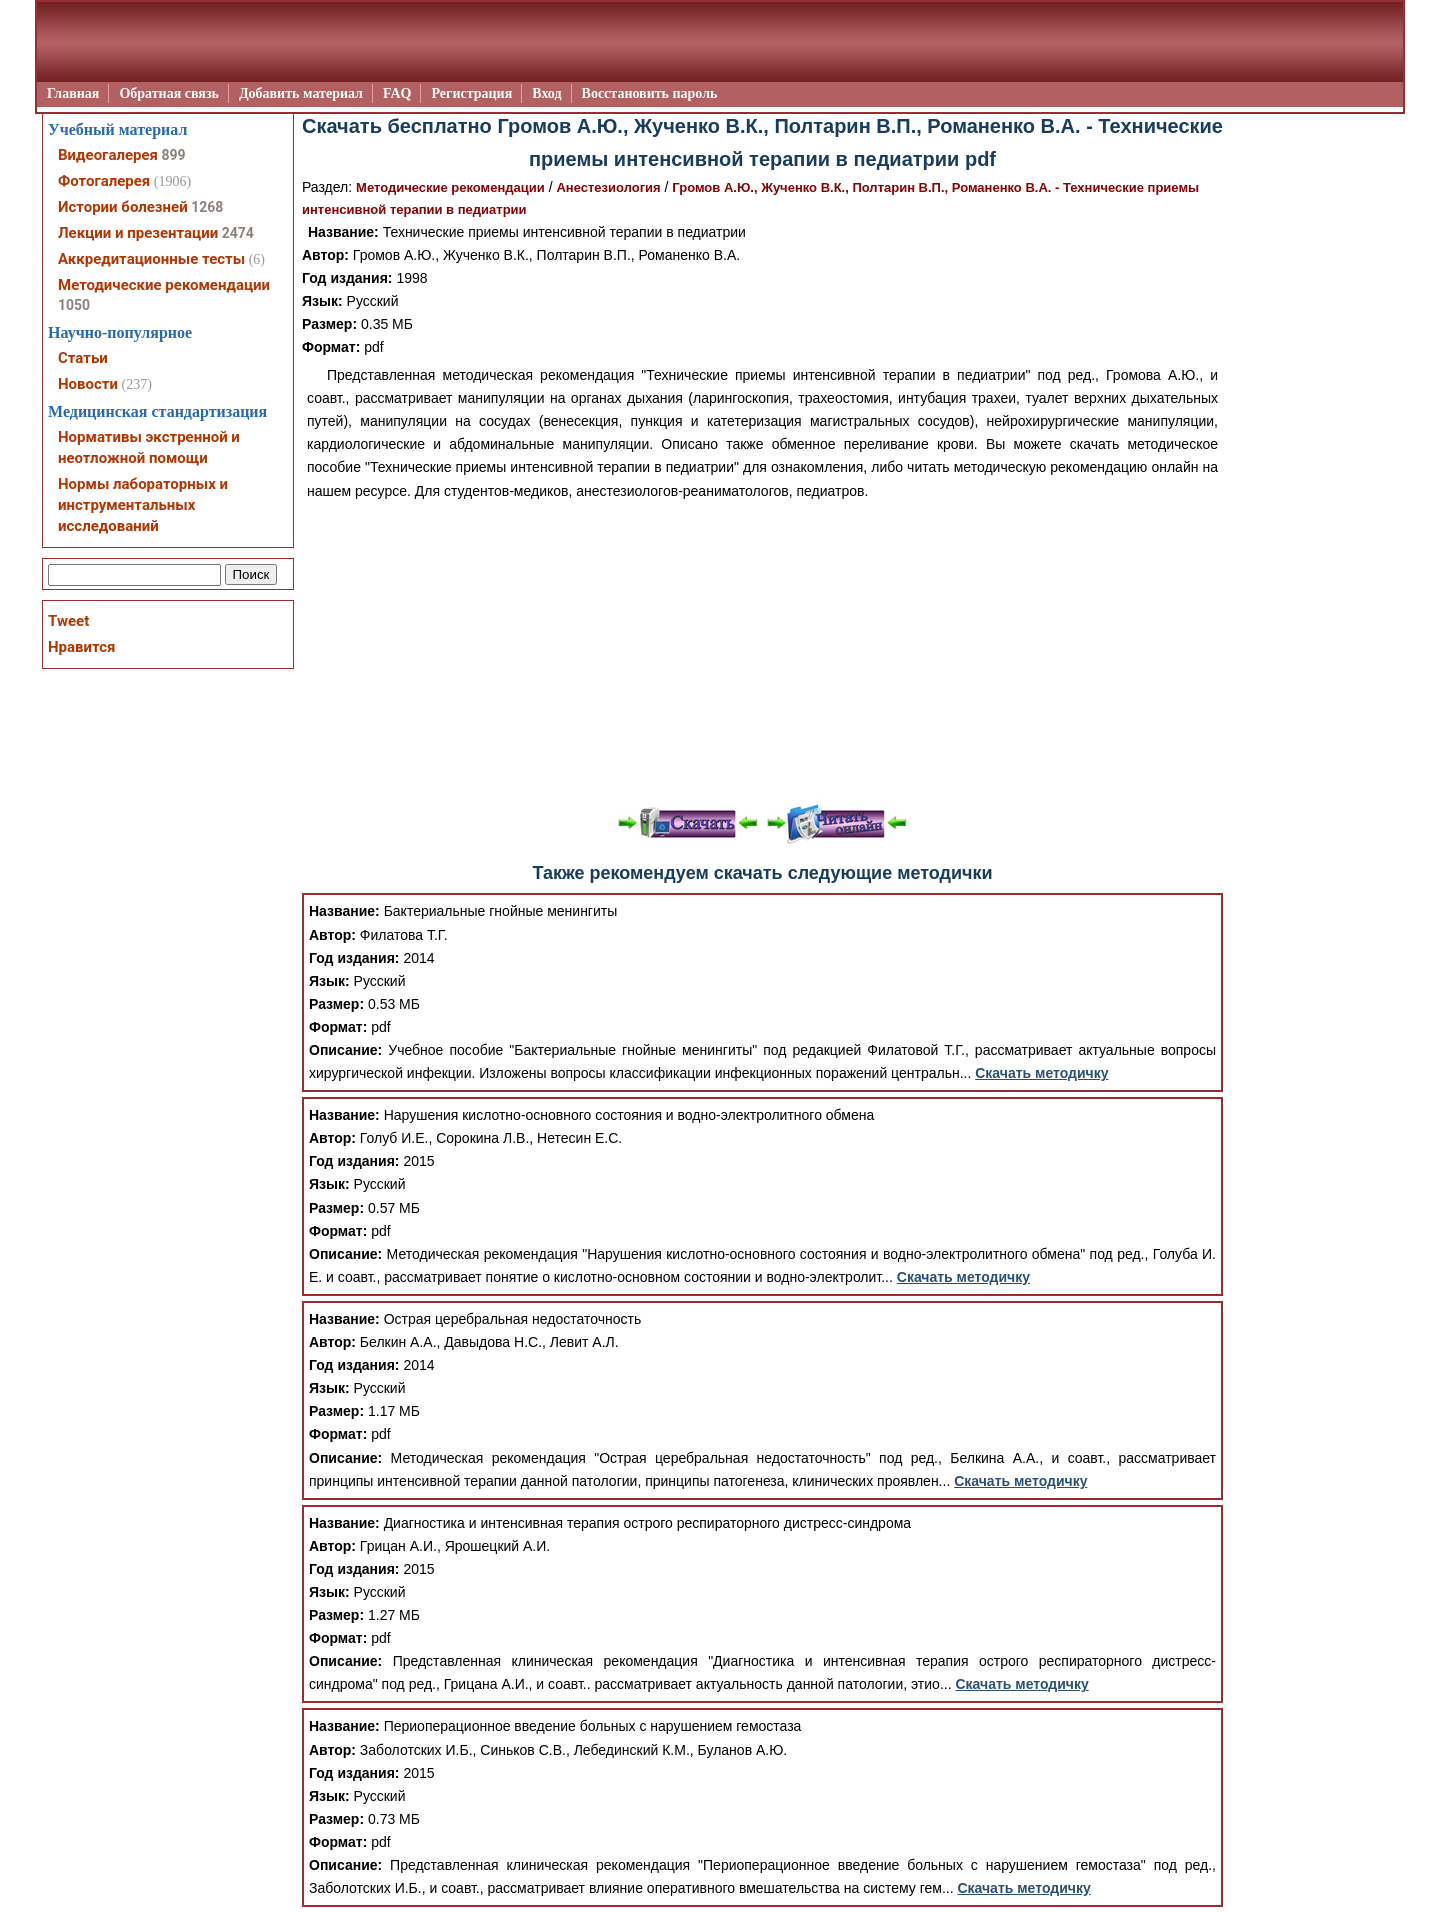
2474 (238, 233)
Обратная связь (169, 93)
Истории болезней (123, 207)
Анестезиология (608, 187)
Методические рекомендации (450, 187)
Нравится (81, 647)
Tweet (68, 621)
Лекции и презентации (138, 233)
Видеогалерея (108, 155)
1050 (74, 305)
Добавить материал (301, 93)
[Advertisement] (762, 653)
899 (173, 155)
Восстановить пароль (650, 93)
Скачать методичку (1041, 1073)
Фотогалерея (104, 181)
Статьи (83, 358)
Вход (546, 93)
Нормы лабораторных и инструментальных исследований (143, 505)
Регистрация (471, 93)
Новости (88, 384)
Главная (73, 93)
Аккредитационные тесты (151, 259)
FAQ (397, 93)
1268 (207, 207)
